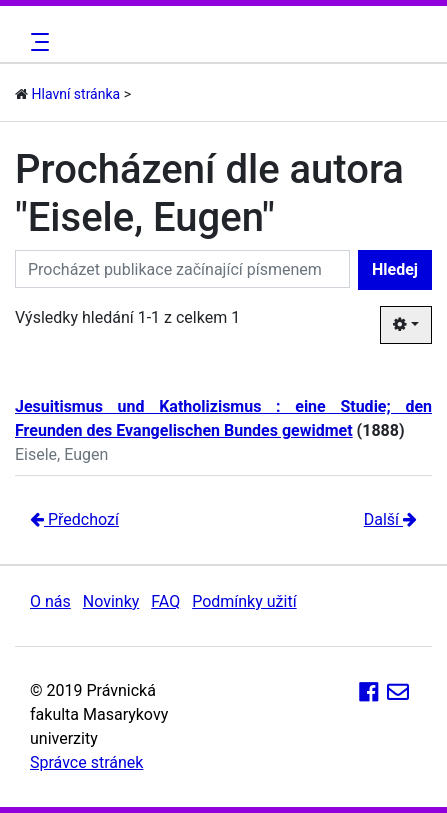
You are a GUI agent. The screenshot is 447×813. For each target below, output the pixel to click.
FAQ (165, 601)
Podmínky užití (244, 601)
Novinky (111, 601)
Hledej (395, 269)
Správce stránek (86, 762)
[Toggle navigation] (37, 42)
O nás (50, 601)
